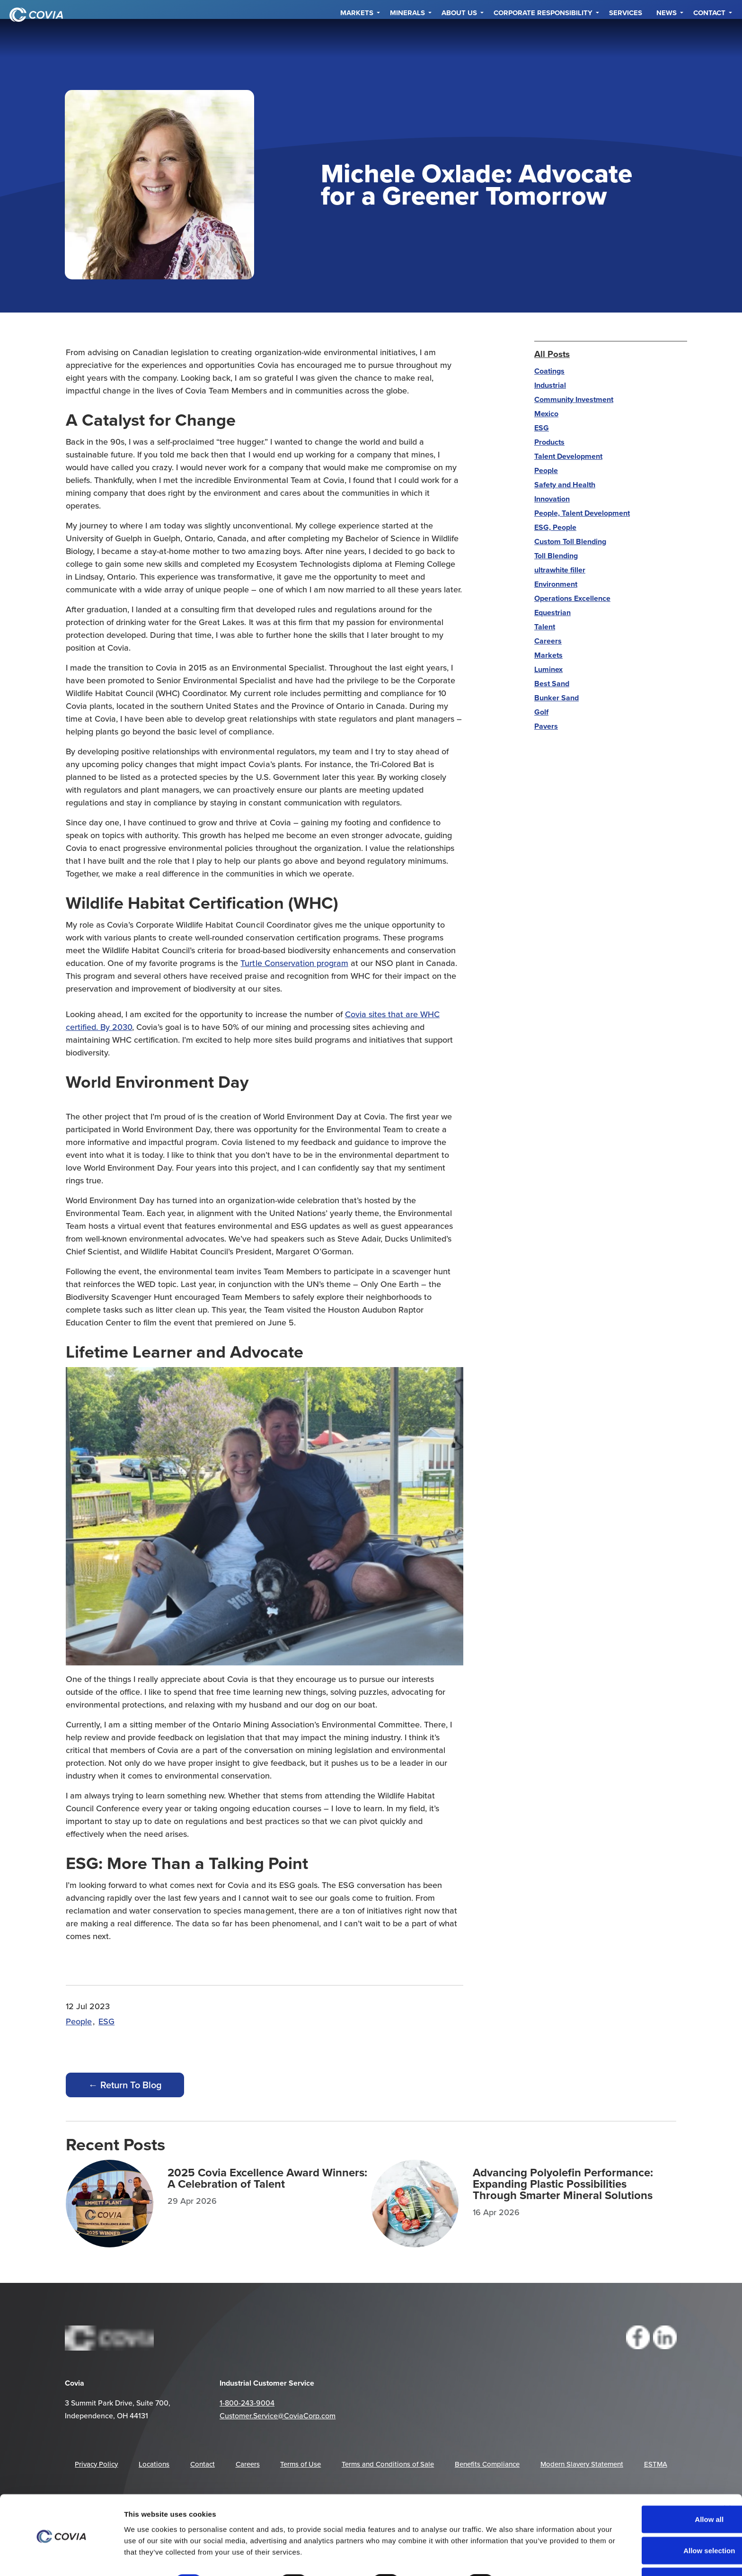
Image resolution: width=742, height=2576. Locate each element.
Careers (548, 640)
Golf (541, 712)
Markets (356, 38)
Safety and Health (564, 484)
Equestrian (552, 612)
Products (549, 442)
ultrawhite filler (559, 569)
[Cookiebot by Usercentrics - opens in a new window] (61, 2557)
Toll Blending (556, 555)
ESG (106, 2021)
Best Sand (551, 683)
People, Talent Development (582, 513)
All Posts (552, 353)
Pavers (546, 726)
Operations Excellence (572, 598)
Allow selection (645, 2520)
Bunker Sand (556, 697)
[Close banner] (727, 2478)
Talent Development (568, 456)
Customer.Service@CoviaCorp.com (278, 2415)
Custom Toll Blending (570, 541)
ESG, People (555, 527)
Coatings (549, 371)
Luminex (548, 669)
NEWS (666, 38)
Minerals (407, 38)
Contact (709, 38)
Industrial (550, 385)
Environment (555, 584)
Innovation (552, 498)
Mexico (546, 413)
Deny (645, 2551)
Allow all (645, 2489)
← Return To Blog (125, 2085)
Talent (544, 626)
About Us (459, 38)
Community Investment (573, 399)
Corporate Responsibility (543, 38)
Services (625, 38)
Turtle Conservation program (294, 963)
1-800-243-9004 (247, 2402)
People (79, 2021)
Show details (534, 2552)
